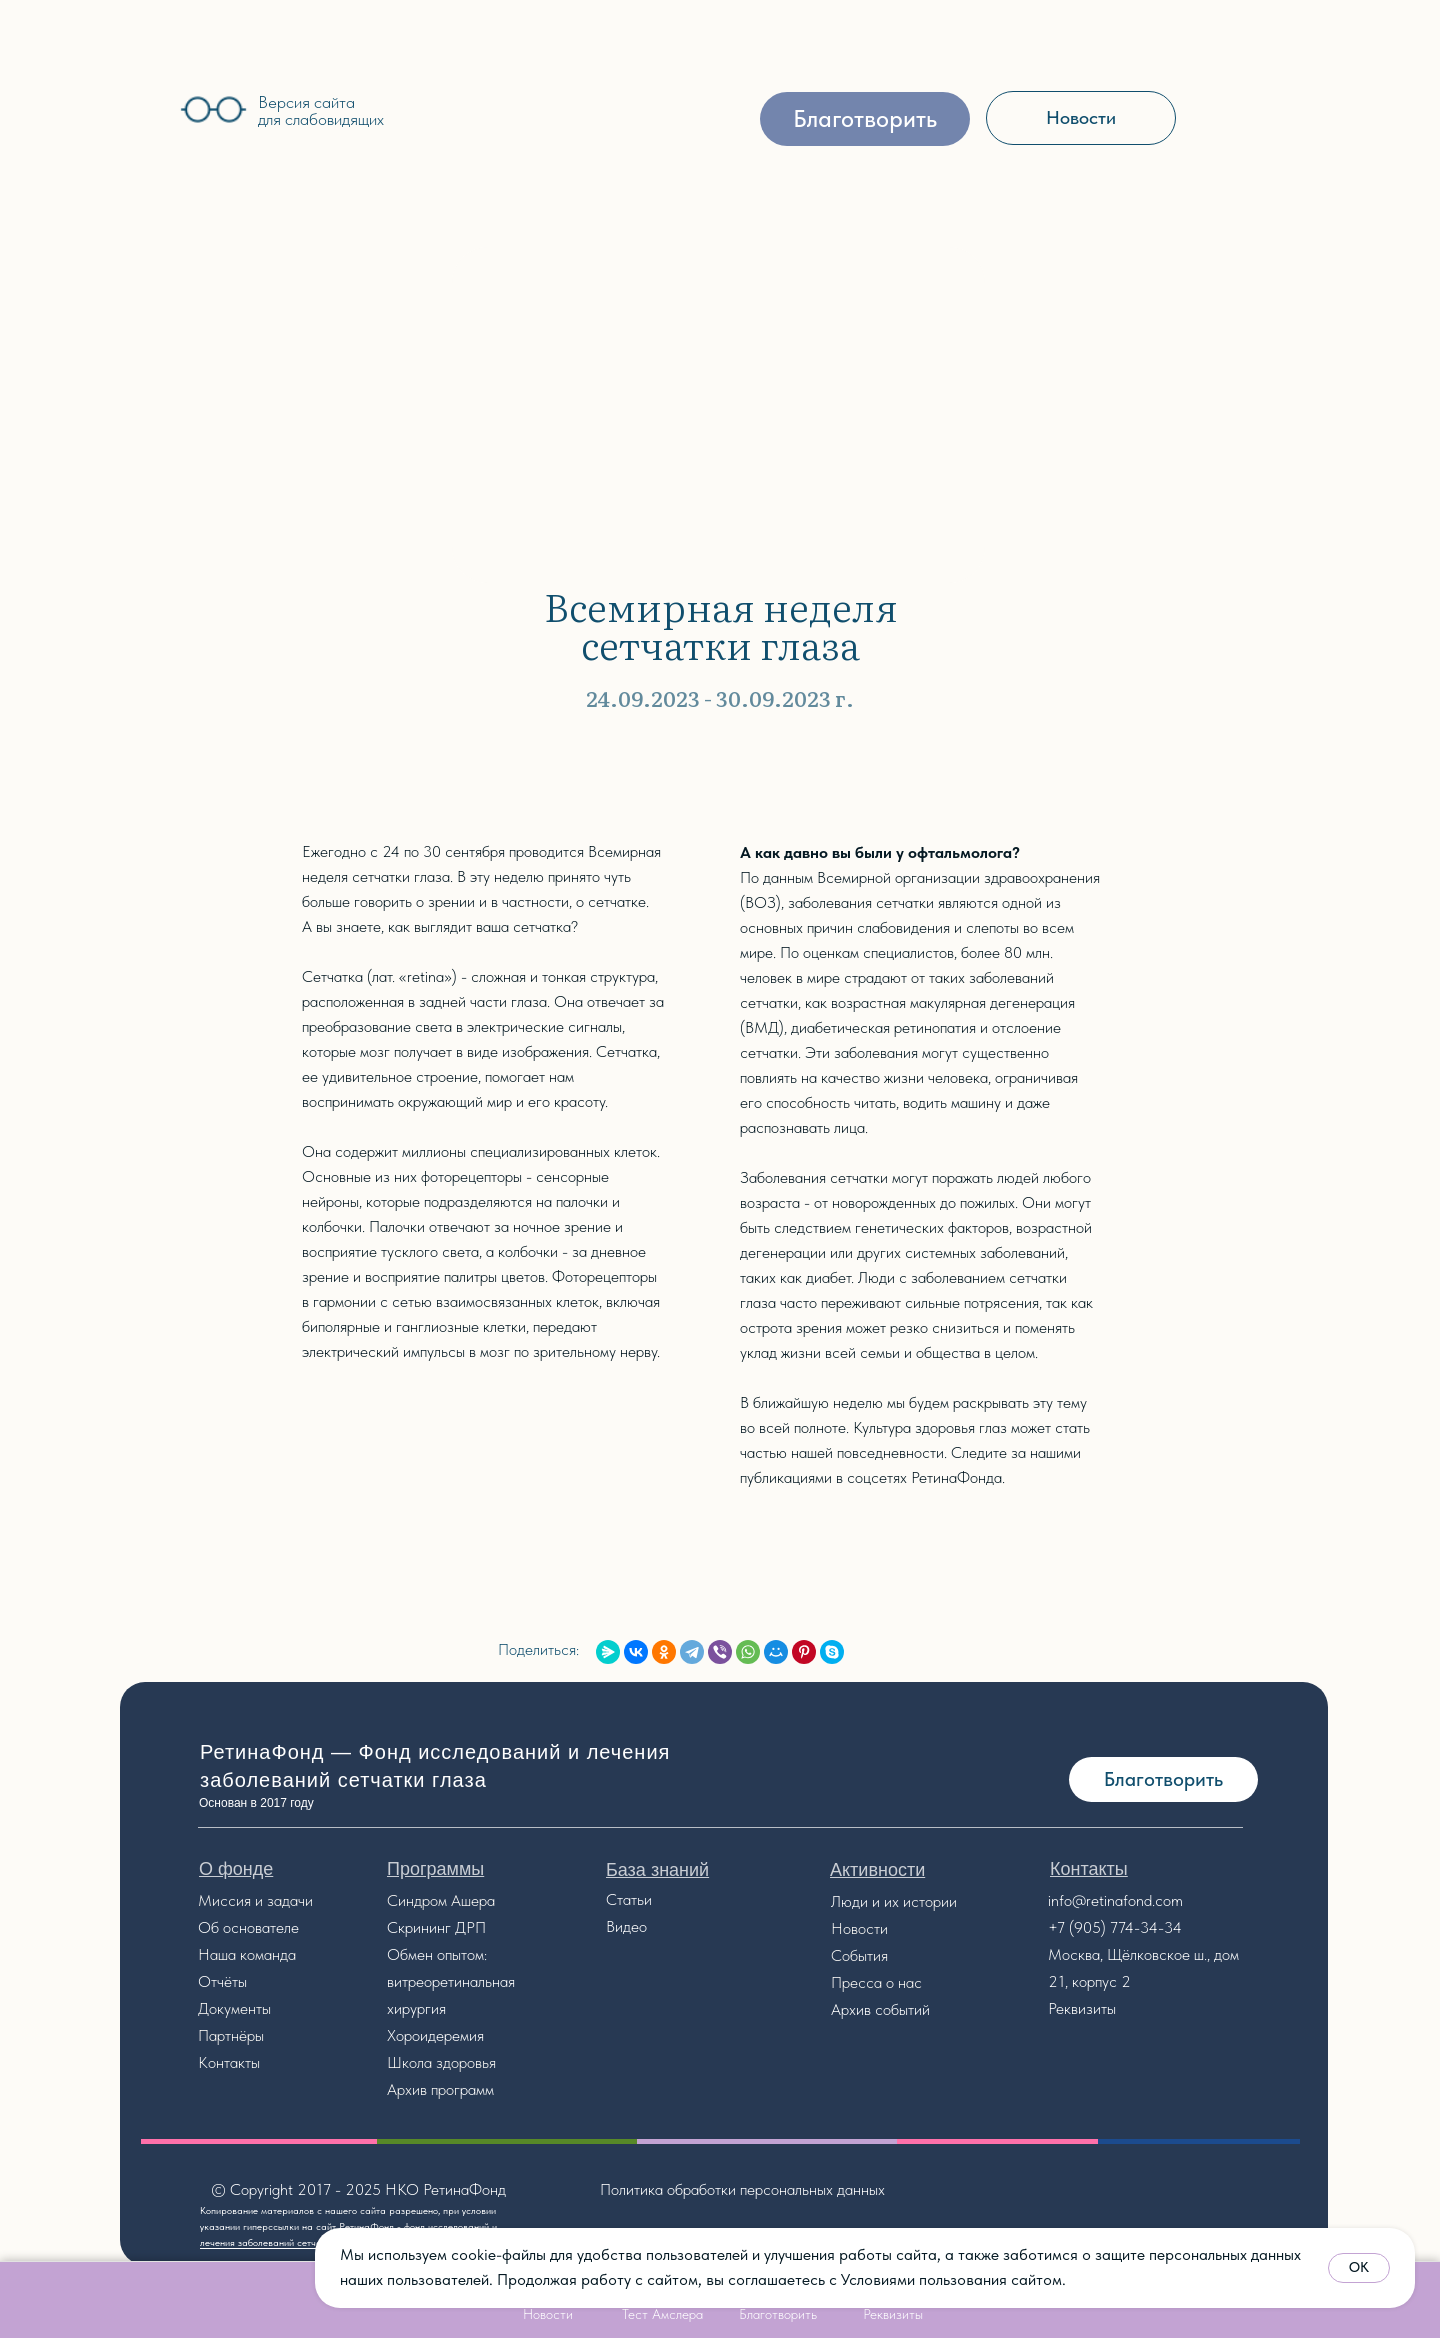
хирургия (416, 2008)
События (859, 1955)
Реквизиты (1082, 2008)
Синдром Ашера (441, 1900)
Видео (626, 1926)
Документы (234, 2008)
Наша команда (247, 1954)
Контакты (229, 2062)
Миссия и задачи (255, 1900)
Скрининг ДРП (436, 1927)
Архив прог (423, 2089)
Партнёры (231, 2035)
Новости (859, 1928)
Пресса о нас (876, 1982)
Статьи (629, 1899)
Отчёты (222, 1981)
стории (934, 1901)
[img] (108, 105)
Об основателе (248, 1927)
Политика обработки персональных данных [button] (742, 2189)
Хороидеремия (435, 2035)
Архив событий (880, 2009)
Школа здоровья (441, 2062)
